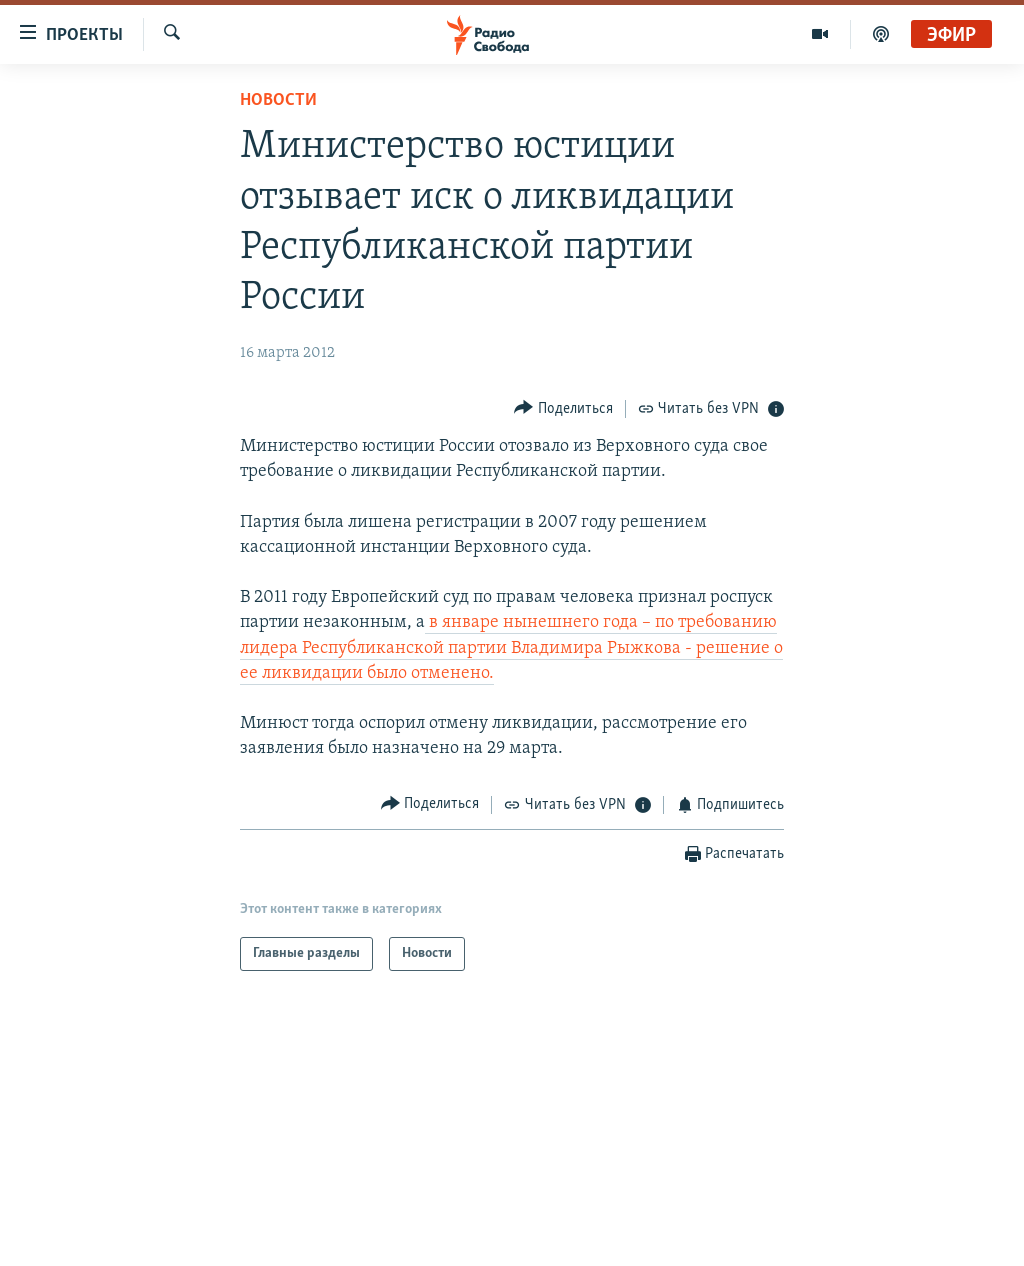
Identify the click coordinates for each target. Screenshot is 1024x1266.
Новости (278, 100)
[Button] (563, 408)
